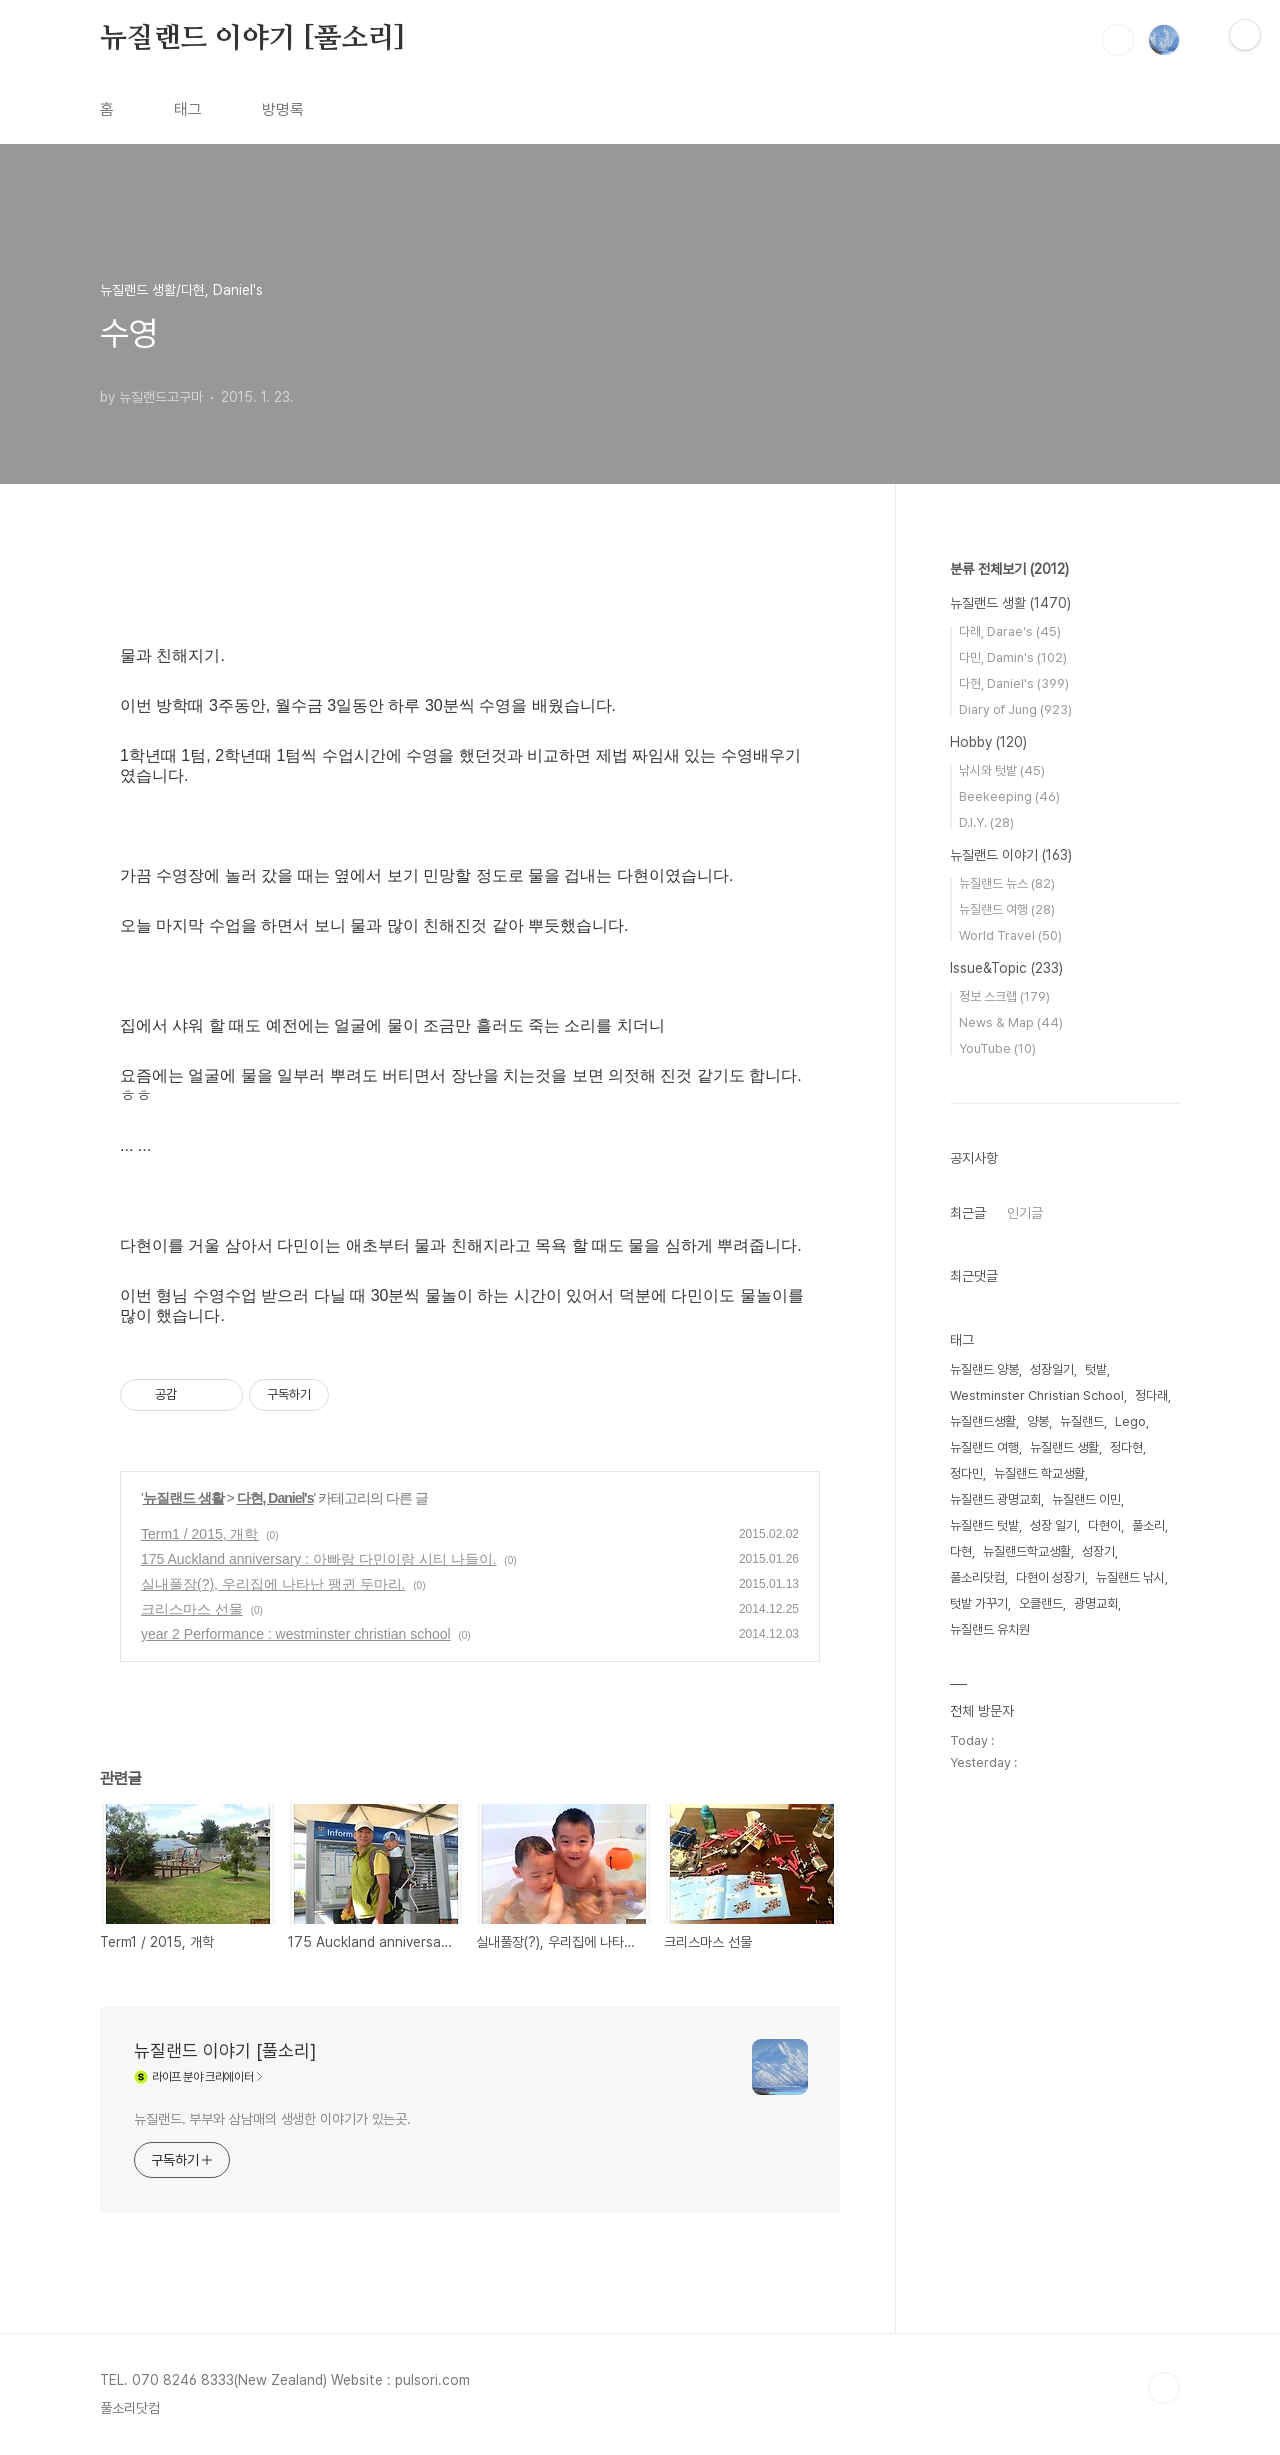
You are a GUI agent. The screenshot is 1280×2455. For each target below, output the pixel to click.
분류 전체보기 (1009, 569)
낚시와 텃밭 (1002, 770)
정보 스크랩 (1004, 996)
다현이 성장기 (1050, 1577)
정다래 (1151, 1395)
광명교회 (1096, 1603)
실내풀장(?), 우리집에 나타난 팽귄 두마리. (273, 1584)
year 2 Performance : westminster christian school (296, 1634)
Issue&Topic (1006, 968)
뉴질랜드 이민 (1086, 1499)
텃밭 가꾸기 (979, 1603)
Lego (1130, 1421)
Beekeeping (1009, 796)
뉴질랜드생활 (983, 1421)
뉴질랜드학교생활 (1027, 1551)
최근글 (968, 1213)
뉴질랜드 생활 (183, 1498)
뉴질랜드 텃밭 (984, 1525)
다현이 (1104, 1525)
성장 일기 (1053, 1525)
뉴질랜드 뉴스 (1007, 883)
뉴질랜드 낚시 (1130, 1577)
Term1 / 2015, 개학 (200, 1534)
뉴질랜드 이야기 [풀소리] (252, 39)
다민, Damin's (1013, 657)
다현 (961, 1551)
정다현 (1126, 1447)
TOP (1164, 2388)
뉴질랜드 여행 (1007, 909)
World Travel (1010, 935)
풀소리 (1148, 1525)
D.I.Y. (986, 822)
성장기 (1098, 1551)
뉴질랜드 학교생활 (1039, 1473)
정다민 (966, 1473)
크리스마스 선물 (192, 1609)
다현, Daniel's (275, 1498)
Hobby (988, 742)
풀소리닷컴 (977, 1577)
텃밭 (1096, 1369)
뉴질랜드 (1082, 1421)
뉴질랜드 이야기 (1011, 855)
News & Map (1011, 1022)
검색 (1118, 40)
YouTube (997, 1048)
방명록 (283, 109)
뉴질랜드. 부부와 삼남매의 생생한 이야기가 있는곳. (272, 2119)
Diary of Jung (1015, 709)
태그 (188, 109)
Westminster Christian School (1037, 1395)
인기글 (1025, 1213)
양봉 (1038, 1421)
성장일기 (1052, 1369)
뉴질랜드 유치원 (990, 1629)
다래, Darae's (1010, 631)
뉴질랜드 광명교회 (995, 1499)
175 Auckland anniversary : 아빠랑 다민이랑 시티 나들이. (319, 1559)
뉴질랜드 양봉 (984, 1369)
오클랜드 (1041, 1603)
